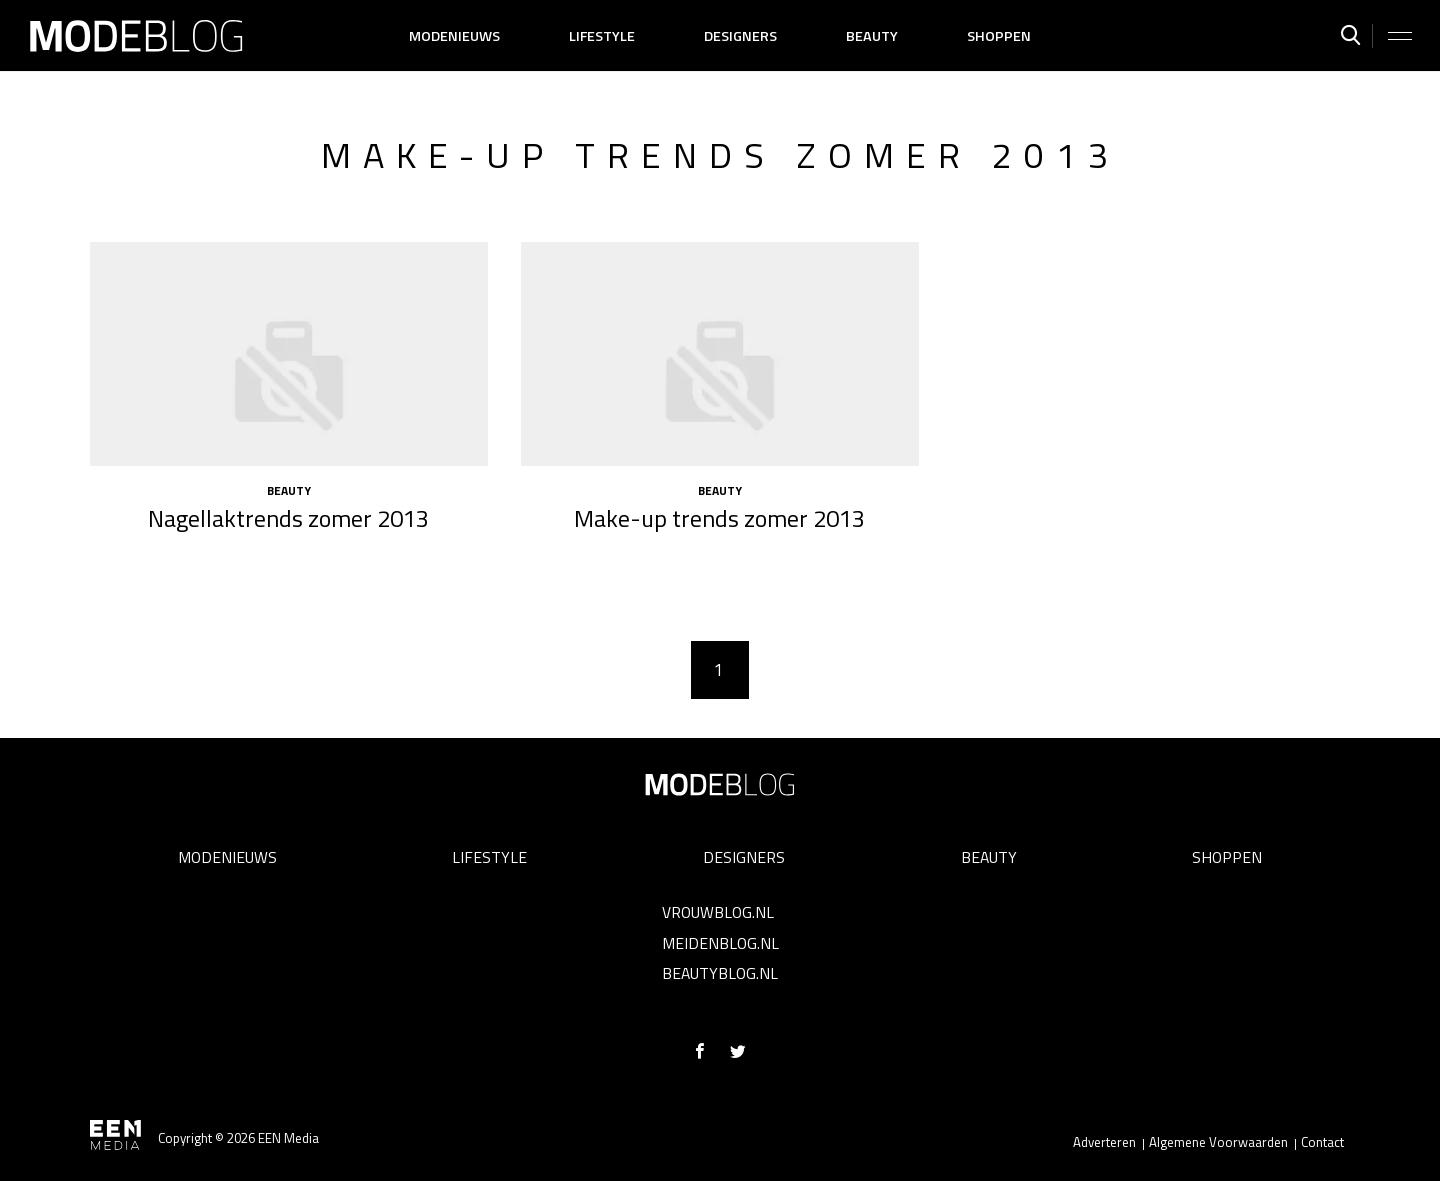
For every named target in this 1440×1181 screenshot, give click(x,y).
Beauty (872, 36)
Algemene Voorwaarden (1218, 1142)
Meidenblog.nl (720, 943)
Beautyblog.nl (720, 973)
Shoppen (999, 36)
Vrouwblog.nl (718, 912)
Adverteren (1104, 1142)
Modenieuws (454, 36)
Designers (740, 36)
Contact (1322, 1142)
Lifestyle (602, 36)
